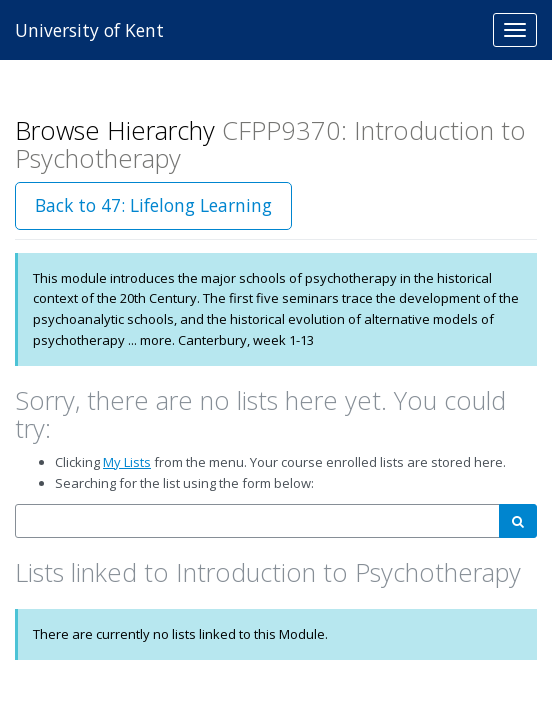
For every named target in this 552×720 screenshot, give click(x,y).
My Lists (127, 462)
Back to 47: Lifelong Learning (153, 205)
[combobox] (257, 521)
